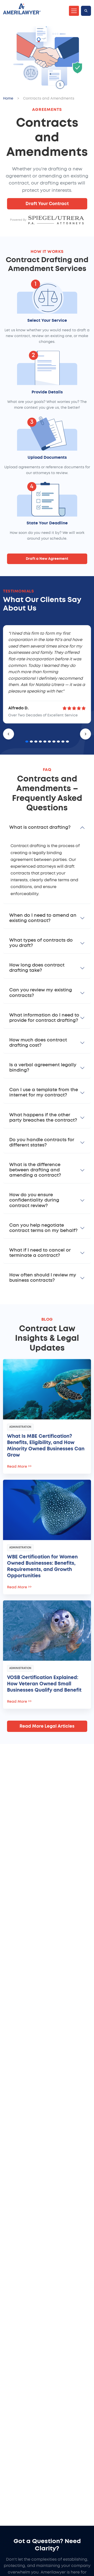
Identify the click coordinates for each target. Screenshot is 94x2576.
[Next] (85, 734)
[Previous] (8, 734)
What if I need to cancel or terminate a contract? (40, 1253)
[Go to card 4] (40, 742)
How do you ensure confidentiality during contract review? (34, 1200)
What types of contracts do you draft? (41, 943)
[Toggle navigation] (74, 11)
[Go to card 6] (49, 742)
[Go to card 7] (53, 742)
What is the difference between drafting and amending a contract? (35, 1170)
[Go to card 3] (35, 742)
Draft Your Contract (47, 204)
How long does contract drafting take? (36, 968)
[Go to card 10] (67, 742)
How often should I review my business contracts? (42, 1278)
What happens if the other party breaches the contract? (43, 1118)
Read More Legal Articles (47, 1726)
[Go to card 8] (58, 742)
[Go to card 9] (62, 742)
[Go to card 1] (26, 742)
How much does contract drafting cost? (38, 1043)
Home (8, 98)
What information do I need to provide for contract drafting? (44, 1018)
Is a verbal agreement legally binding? (42, 1068)
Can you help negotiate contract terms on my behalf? (43, 1228)
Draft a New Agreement (47, 559)
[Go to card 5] (44, 742)
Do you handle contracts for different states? (41, 1142)
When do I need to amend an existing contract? (42, 918)
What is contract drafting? (39, 827)
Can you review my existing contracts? (40, 993)
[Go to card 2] (31, 742)
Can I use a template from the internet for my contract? (43, 1092)
